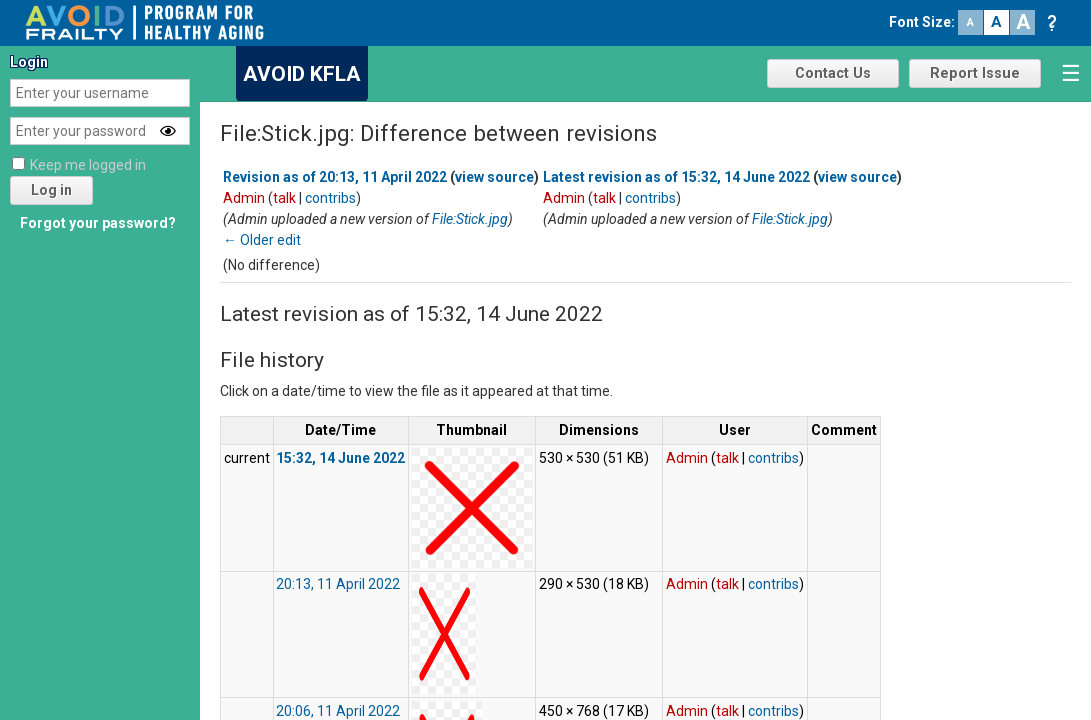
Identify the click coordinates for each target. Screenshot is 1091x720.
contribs (330, 198)
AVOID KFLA (302, 74)
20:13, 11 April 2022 (338, 584)
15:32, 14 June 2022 (340, 458)
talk (284, 198)
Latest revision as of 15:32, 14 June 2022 (676, 177)
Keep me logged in (88, 165)
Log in (51, 190)
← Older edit (262, 240)
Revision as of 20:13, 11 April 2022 (335, 177)
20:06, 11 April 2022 (338, 711)
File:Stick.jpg (470, 219)
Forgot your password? (98, 223)
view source (494, 177)
